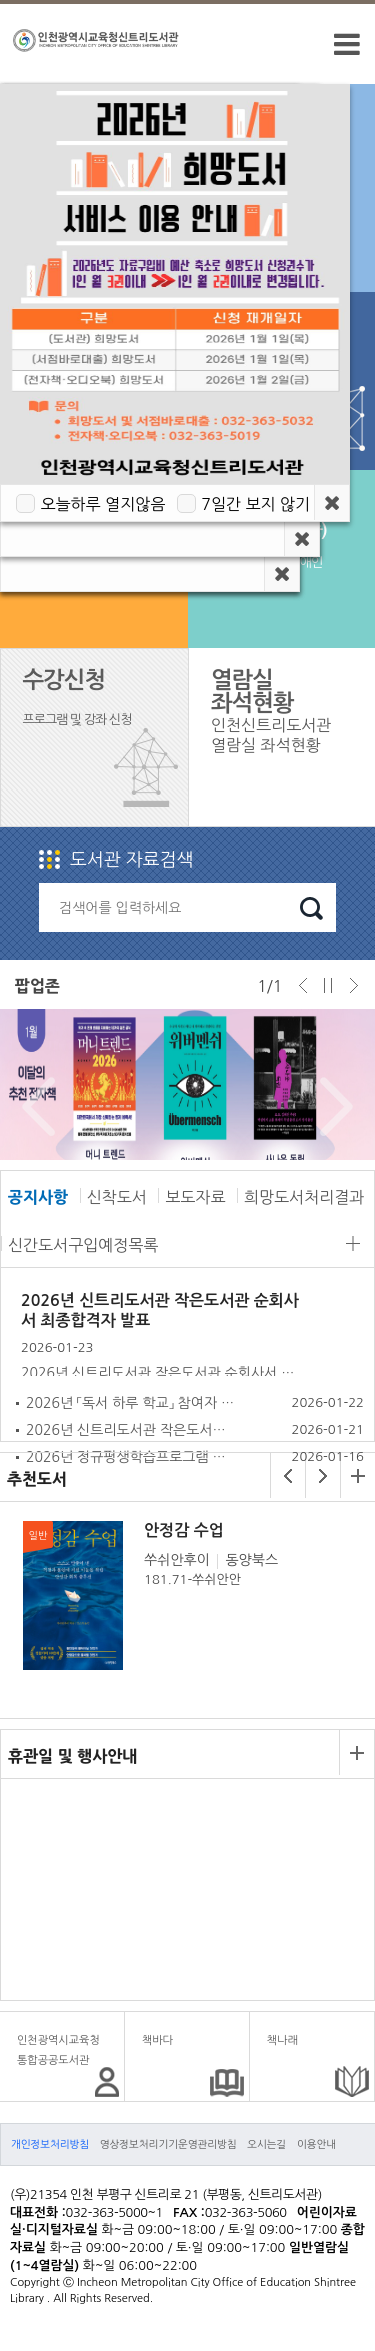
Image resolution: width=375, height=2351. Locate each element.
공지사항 (38, 1197)
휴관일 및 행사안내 (72, 1756)
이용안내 (316, 2144)
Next (331, 1107)
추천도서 (37, 1479)
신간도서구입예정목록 (83, 1245)
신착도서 (117, 1197)
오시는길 (266, 2144)
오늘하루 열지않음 (102, 504)
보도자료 (195, 1197)
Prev (33, 1107)
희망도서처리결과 (304, 1197)
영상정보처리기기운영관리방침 (168, 2144)
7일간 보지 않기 (255, 504)
